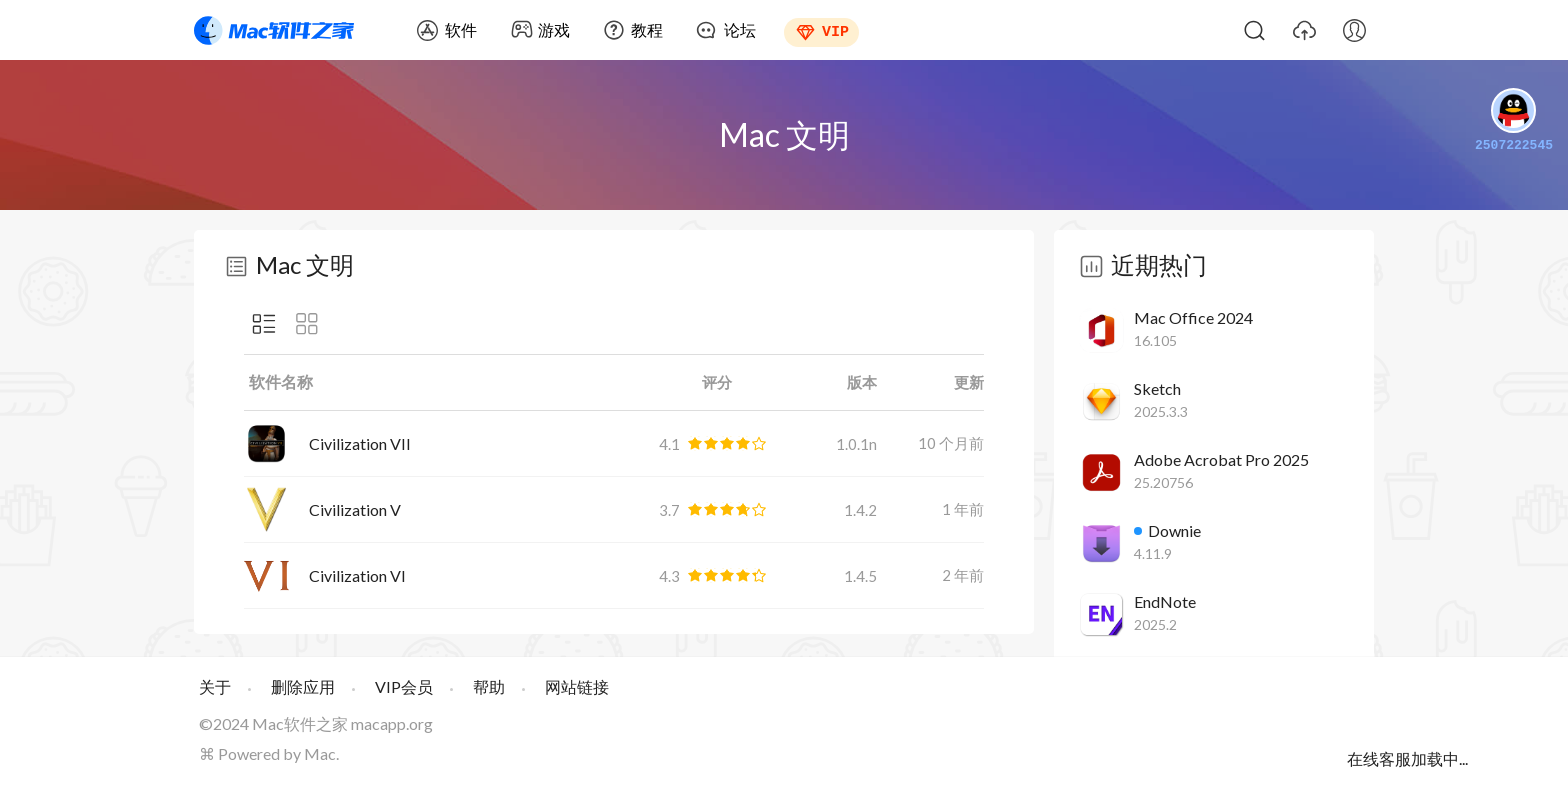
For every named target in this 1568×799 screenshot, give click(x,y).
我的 (1354, 30)
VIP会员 (404, 686)
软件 (461, 29)
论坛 (740, 29)
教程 (647, 29)
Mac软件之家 (274, 30)
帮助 (489, 686)
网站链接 (577, 686)
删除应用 (303, 686)
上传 (1304, 30)
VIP (835, 30)
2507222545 (1514, 122)
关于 (215, 686)
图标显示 (307, 324)
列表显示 (264, 324)
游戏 (554, 29)
